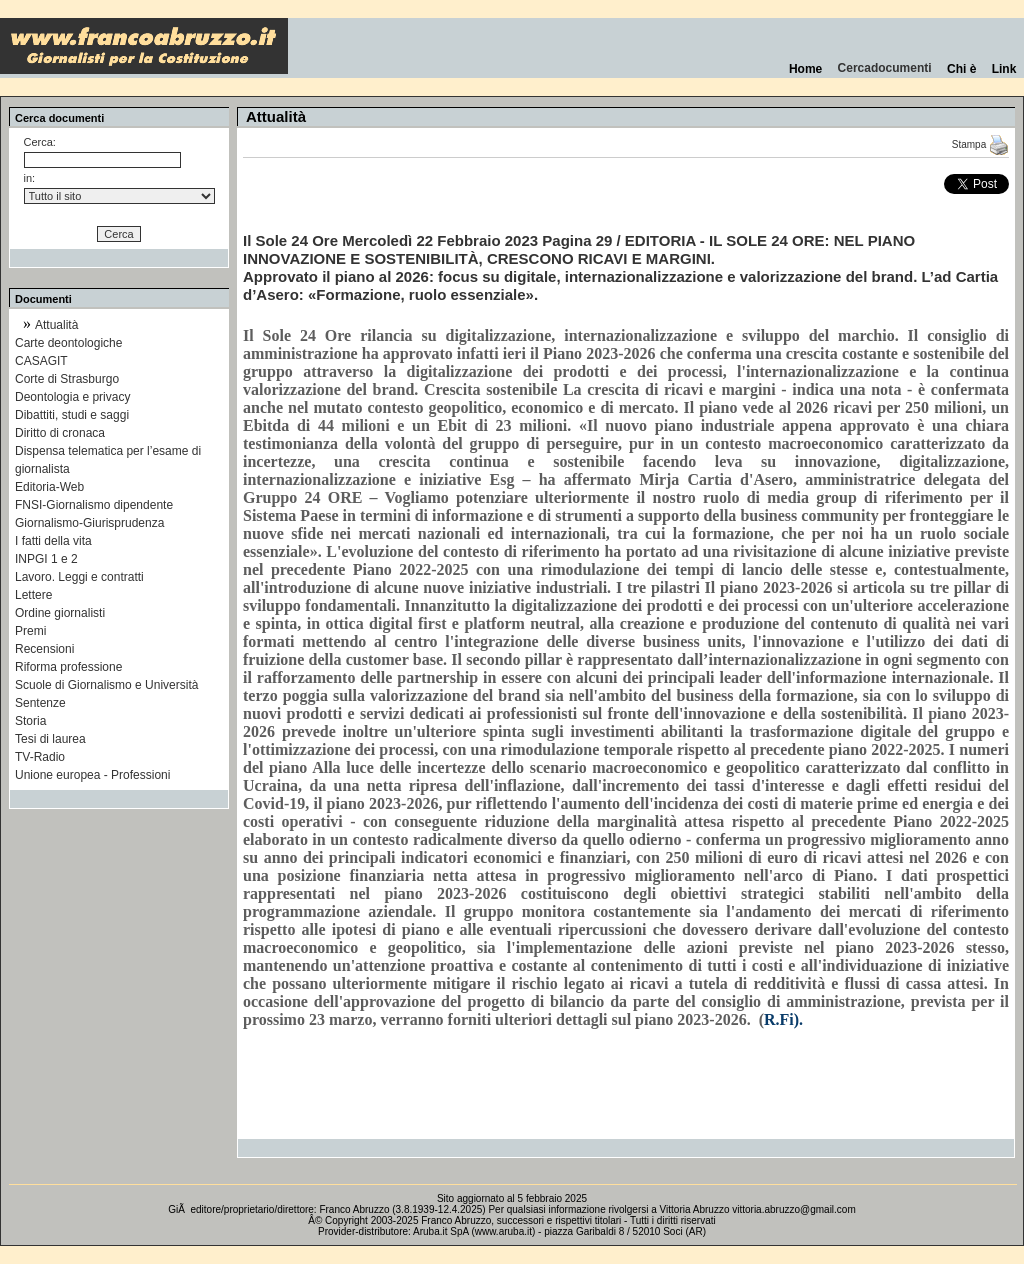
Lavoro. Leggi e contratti (79, 577)
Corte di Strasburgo (67, 379)
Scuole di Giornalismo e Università (106, 685)
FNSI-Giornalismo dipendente (94, 505)
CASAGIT (41, 361)
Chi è (961, 69)
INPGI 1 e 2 (46, 559)
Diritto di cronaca (60, 433)
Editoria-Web (49, 487)
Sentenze (40, 703)
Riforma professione (68, 667)
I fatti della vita (53, 541)
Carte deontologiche (68, 343)
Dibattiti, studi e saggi (72, 415)
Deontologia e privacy (72, 397)
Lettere (33, 595)
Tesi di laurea (50, 739)
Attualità (56, 325)
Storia (30, 721)
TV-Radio (40, 757)
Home (805, 69)
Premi (30, 631)
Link (1004, 69)
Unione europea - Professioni (92, 775)
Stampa (980, 144)
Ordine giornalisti (60, 613)
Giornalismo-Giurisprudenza (89, 523)
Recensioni (44, 649)
